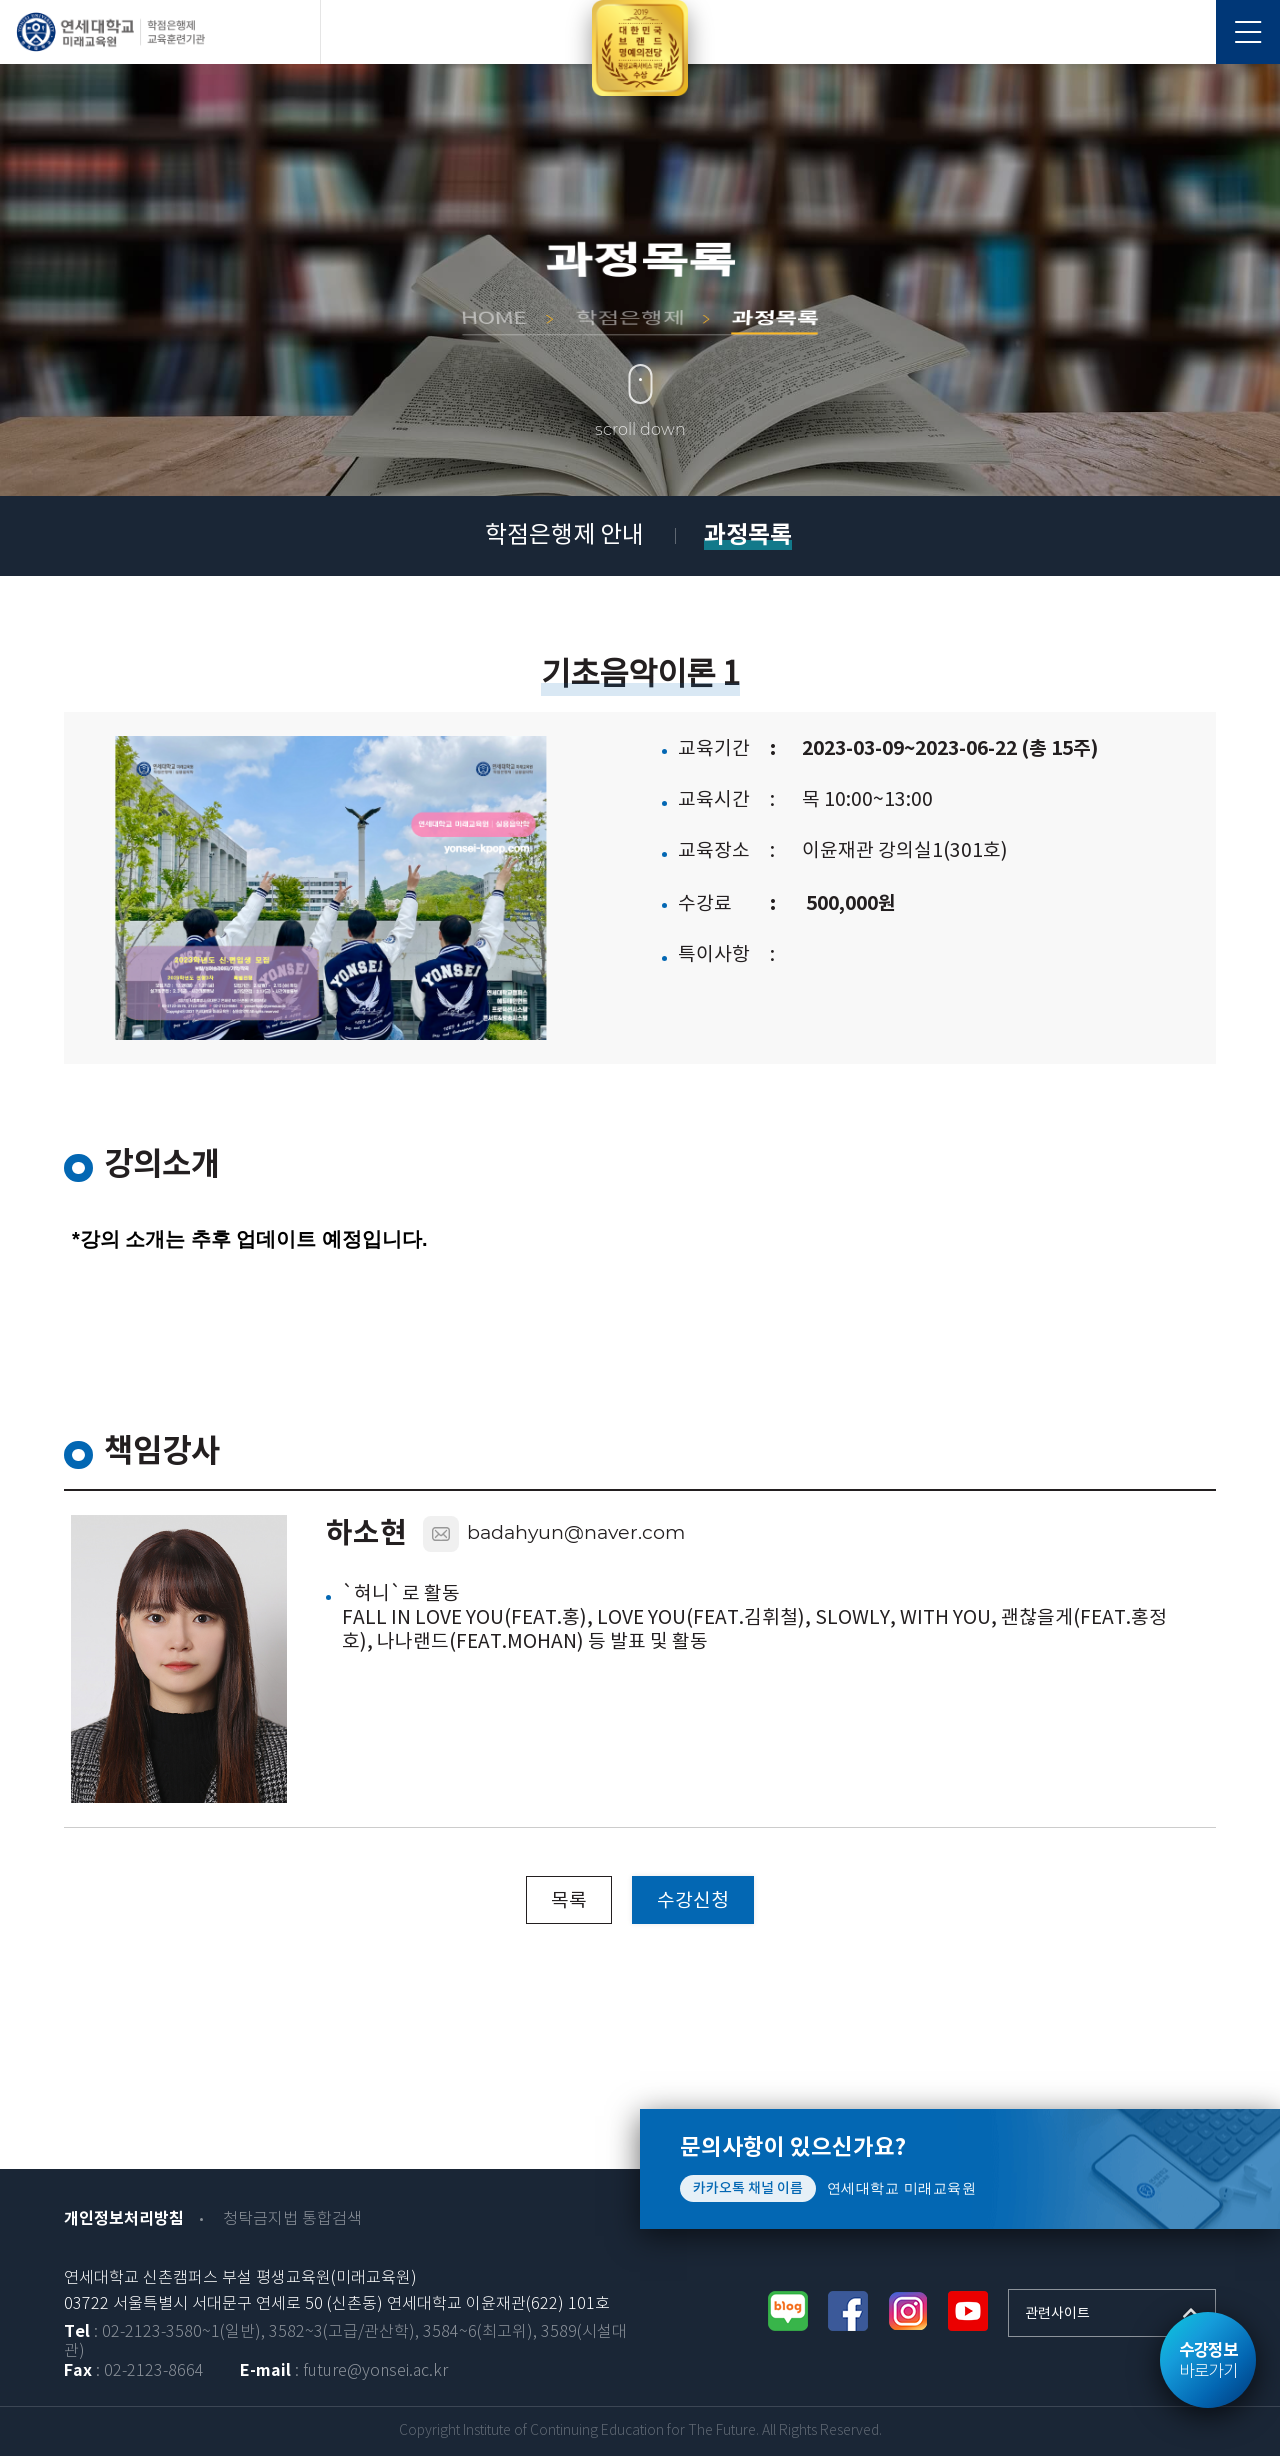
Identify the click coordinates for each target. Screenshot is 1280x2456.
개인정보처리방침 (124, 2219)
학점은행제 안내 (564, 536)
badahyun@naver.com (576, 1532)
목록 (569, 1901)
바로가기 (1208, 2361)
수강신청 (693, 1901)
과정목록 (748, 535)
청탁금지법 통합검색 (292, 2219)
